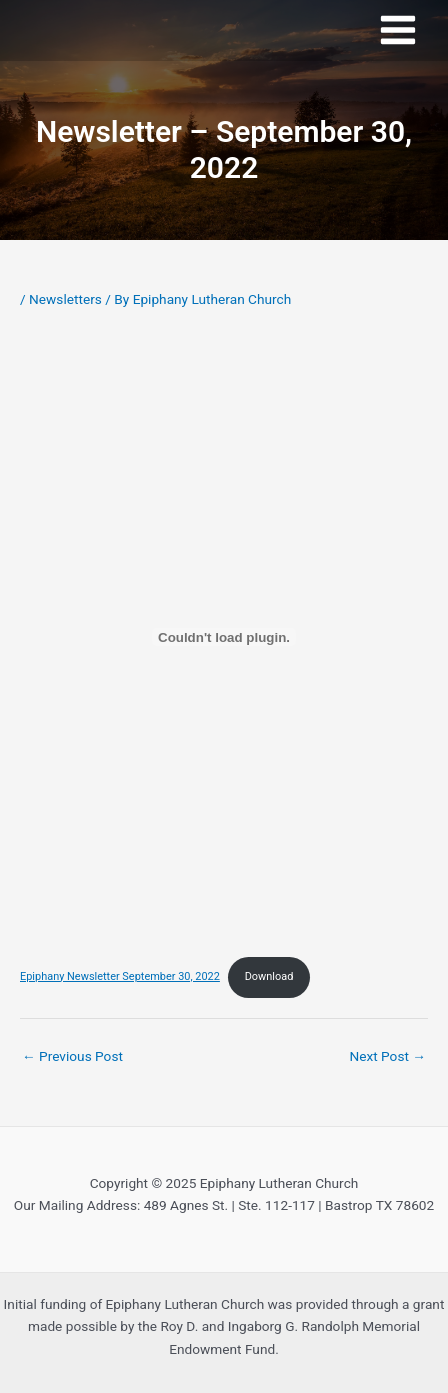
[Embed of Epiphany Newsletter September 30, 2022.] (224, 637)
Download (269, 976)
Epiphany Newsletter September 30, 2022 (120, 976)
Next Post (387, 1056)
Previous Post (72, 1056)
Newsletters (65, 299)
